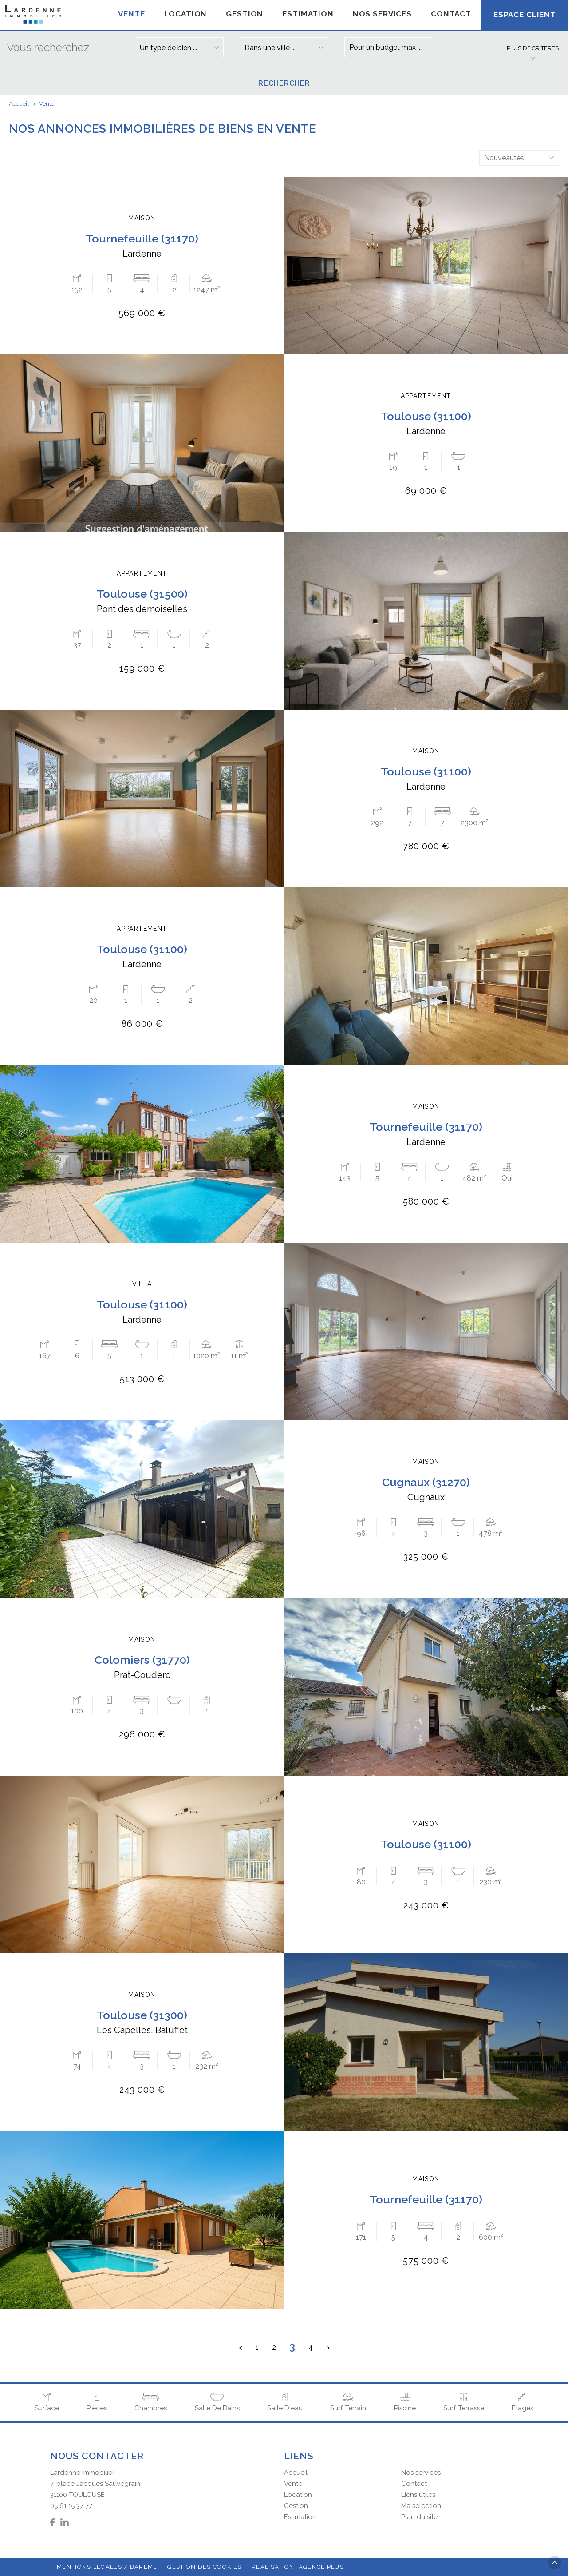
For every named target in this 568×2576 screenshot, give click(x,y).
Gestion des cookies (204, 2567)
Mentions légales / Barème (107, 2567)
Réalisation (299, 2567)
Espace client (524, 14)
